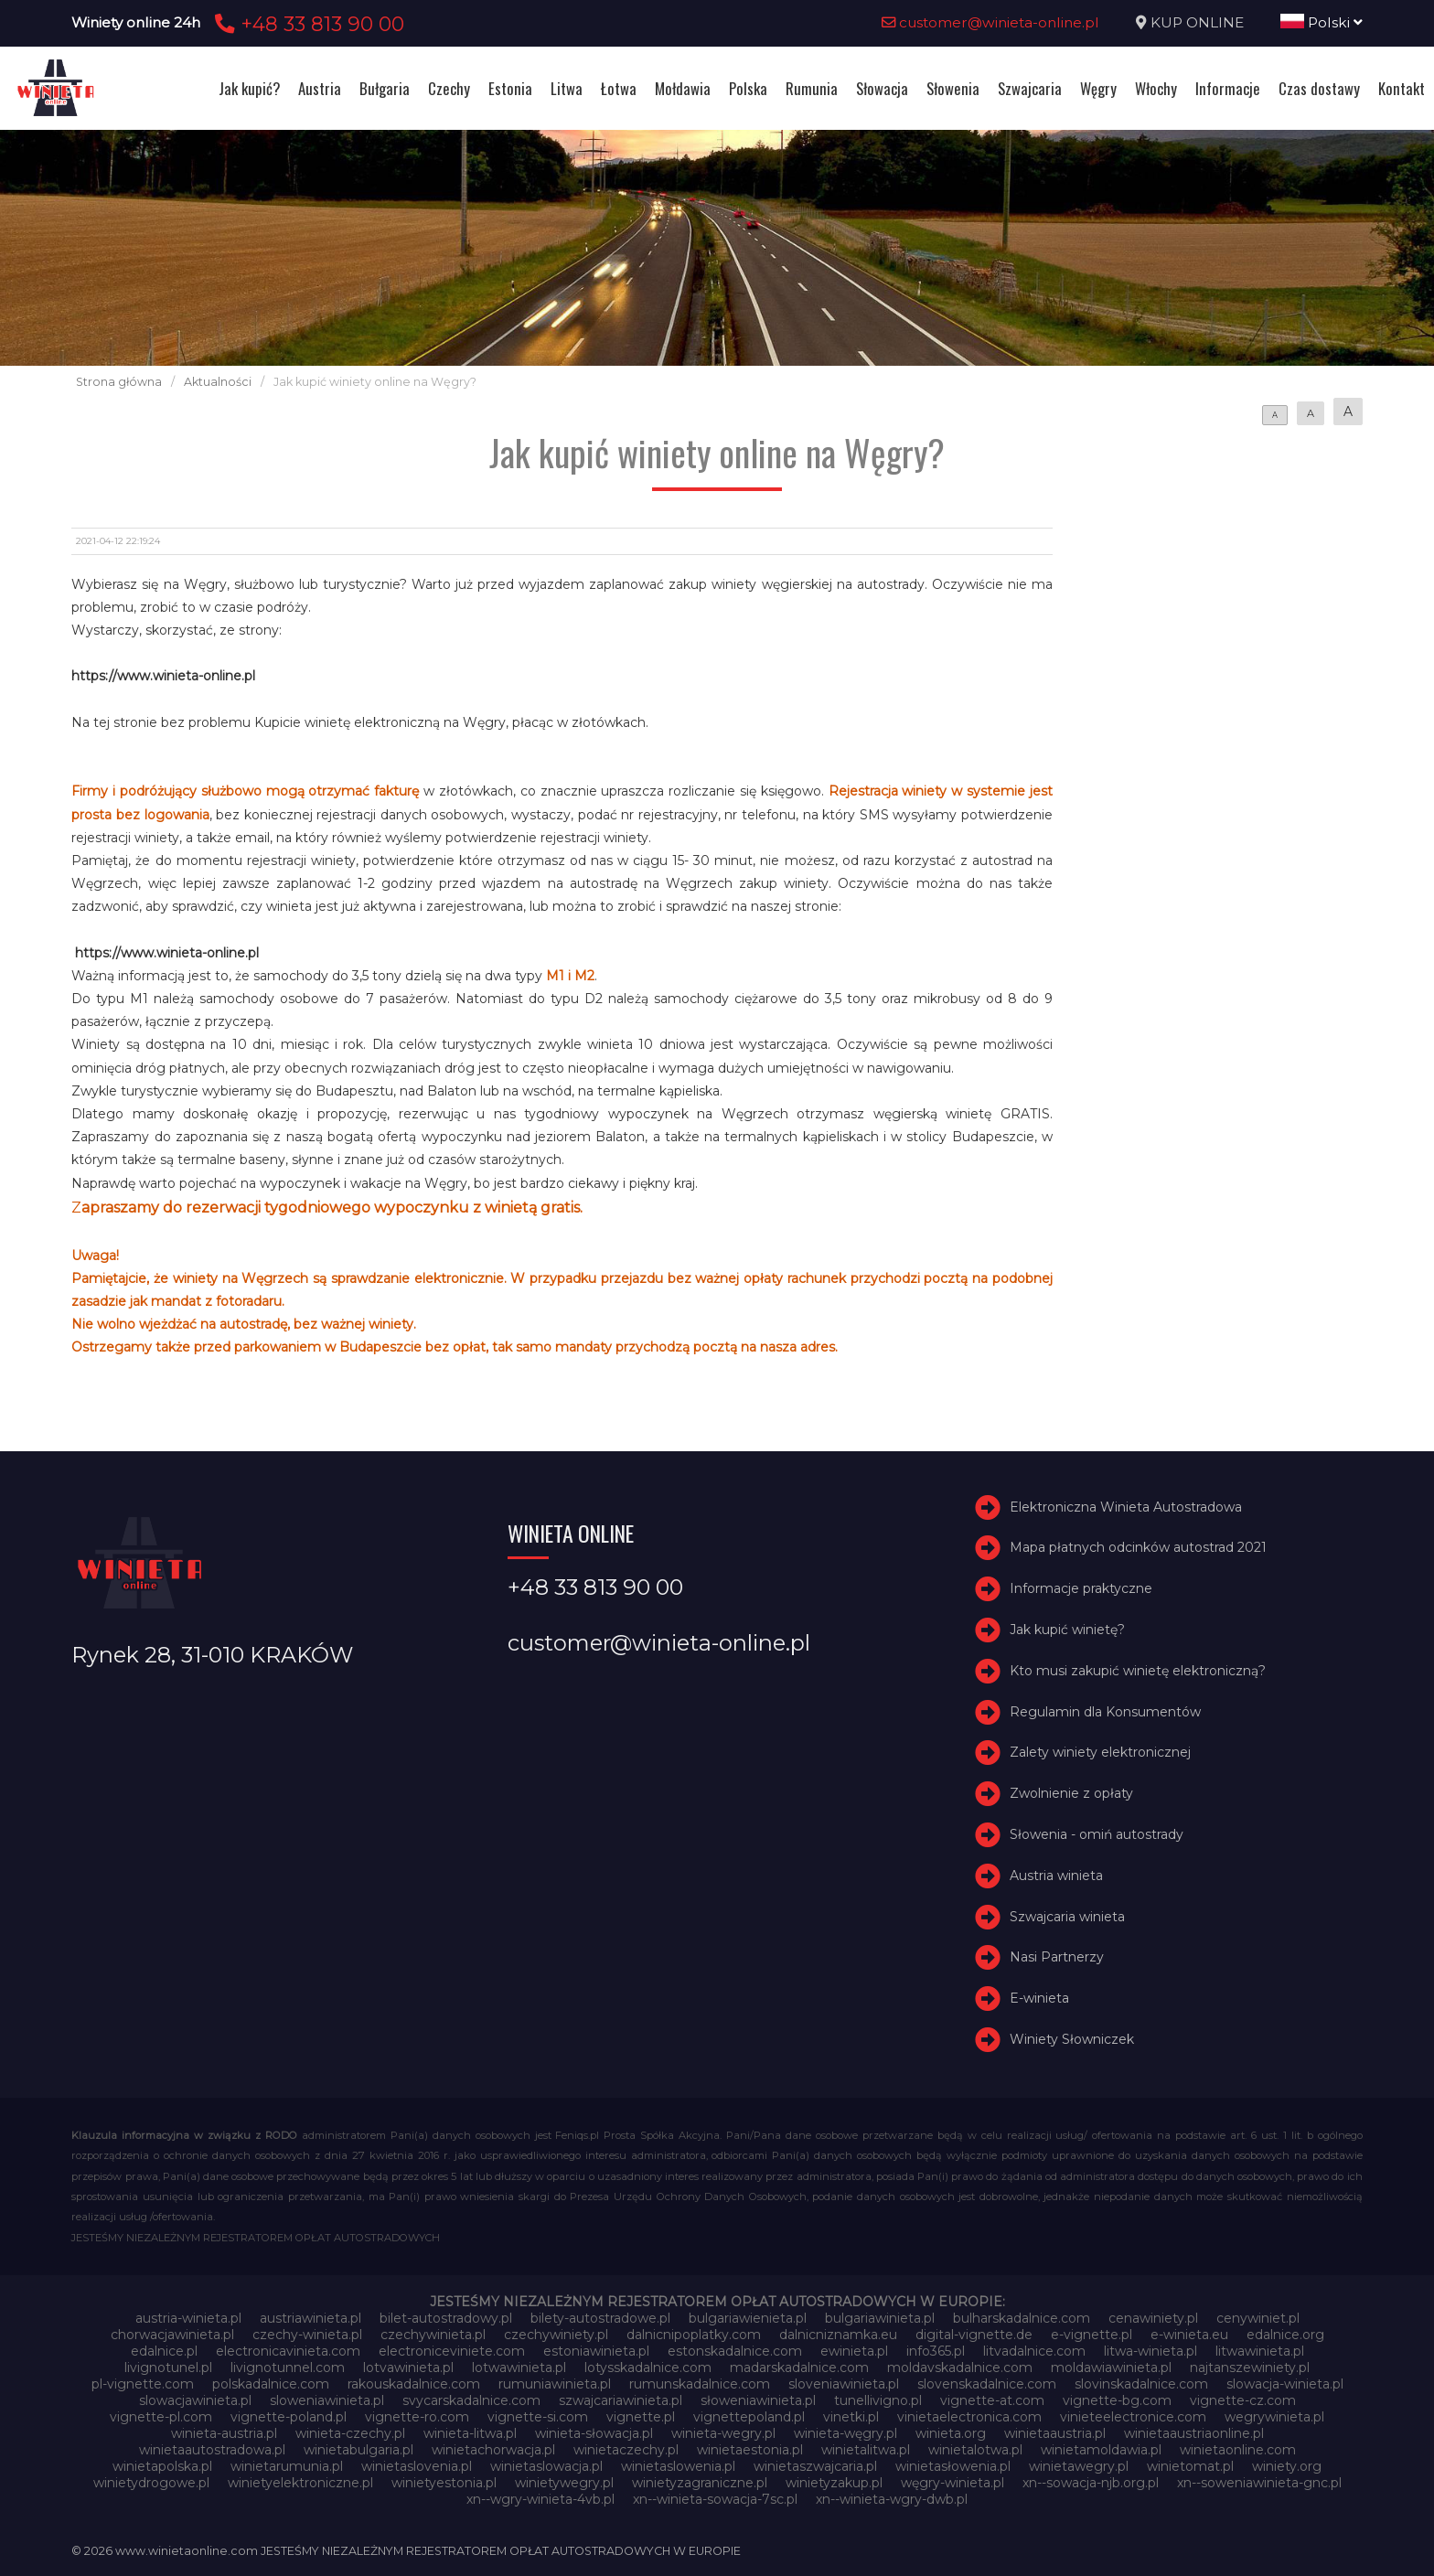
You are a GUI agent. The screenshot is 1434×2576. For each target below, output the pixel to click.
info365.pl (935, 2351)
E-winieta (1039, 1998)
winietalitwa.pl (865, 2450)
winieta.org (950, 2433)
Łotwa (619, 88)
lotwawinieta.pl (519, 2367)
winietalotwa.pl (975, 2450)
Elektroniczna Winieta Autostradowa (1126, 1507)
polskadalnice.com (270, 2384)
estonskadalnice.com (735, 2351)
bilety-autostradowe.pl (600, 2318)
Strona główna (119, 382)
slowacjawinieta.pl (195, 2400)
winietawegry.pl (1079, 2466)
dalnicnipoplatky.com (693, 2334)
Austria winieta (1056, 1875)
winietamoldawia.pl (1101, 2450)
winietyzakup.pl (834, 2482)
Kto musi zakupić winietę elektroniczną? (1138, 1670)
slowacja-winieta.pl (1284, 2384)
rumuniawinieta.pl (554, 2384)
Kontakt (1401, 88)
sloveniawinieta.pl (843, 2384)
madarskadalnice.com (799, 2367)
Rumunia (812, 88)
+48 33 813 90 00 (306, 24)
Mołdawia (683, 88)
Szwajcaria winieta (1067, 1916)
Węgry (1098, 88)
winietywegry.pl (564, 2482)
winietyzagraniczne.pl (699, 2482)
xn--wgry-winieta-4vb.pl (540, 2499)
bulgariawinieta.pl (880, 2318)
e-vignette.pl (1091, 2334)
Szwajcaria (1030, 88)
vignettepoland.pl (749, 2417)
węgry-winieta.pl (952, 2482)
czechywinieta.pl (433, 2334)
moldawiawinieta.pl (1111, 2367)
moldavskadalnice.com (960, 2367)
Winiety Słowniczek (1072, 2039)
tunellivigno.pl (878, 2400)
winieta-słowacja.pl (594, 2433)
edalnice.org (1285, 2334)
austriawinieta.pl (310, 2318)
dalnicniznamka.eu (838, 2334)
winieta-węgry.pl (845, 2433)
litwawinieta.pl (1259, 2351)
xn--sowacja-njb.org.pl (1090, 2482)
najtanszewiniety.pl (1250, 2367)
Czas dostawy (1319, 88)
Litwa (567, 88)
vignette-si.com (537, 2417)
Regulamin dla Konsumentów (1105, 1712)
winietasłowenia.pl (953, 2466)
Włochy (1156, 88)
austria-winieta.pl (188, 2318)
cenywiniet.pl (1258, 2318)
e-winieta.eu (1189, 2334)
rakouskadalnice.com (414, 2384)
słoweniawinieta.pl (758, 2400)
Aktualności (217, 382)
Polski (1321, 22)
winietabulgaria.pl (358, 2450)
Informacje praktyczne (1081, 1588)
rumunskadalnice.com (699, 2384)
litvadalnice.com (1034, 2351)
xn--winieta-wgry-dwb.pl (892, 2499)
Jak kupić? (249, 88)
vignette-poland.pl (288, 2417)
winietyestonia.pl (444, 2482)
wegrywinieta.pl (1274, 2417)
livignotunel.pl (168, 2367)
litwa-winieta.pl (1150, 2351)
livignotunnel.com (287, 2367)
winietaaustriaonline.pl (1194, 2433)
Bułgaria (384, 88)
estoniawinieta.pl (596, 2351)
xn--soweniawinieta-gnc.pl (1259, 2482)
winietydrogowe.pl (151, 2482)
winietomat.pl (1190, 2466)
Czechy (449, 88)
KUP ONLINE (1197, 22)
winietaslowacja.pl (546, 2466)
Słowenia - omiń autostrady (1096, 1834)
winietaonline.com (1238, 2450)
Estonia (510, 88)
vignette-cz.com (1243, 2400)
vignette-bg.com (1117, 2400)
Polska (748, 88)
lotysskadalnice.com (648, 2367)
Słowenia (952, 88)
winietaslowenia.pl (678, 2466)
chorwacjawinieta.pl (172, 2334)
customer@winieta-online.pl (990, 22)
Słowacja (882, 88)
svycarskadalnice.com (471, 2400)
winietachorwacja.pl (493, 2450)
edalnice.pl (164, 2351)
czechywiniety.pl (556, 2334)
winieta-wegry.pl (723, 2433)
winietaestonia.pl (750, 2450)
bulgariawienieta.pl (748, 2318)
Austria (319, 88)
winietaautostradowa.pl (212, 2450)
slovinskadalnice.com (1141, 2384)
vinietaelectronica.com (969, 2417)
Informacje (1227, 88)
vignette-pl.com (161, 2417)
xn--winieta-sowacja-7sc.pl (715, 2499)
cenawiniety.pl (1153, 2318)
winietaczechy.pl (626, 2450)
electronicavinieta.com (288, 2351)
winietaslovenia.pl (416, 2466)
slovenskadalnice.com (986, 2384)
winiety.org (1287, 2466)
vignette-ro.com (417, 2417)
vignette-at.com (992, 2400)
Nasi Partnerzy (1057, 1957)
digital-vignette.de (974, 2334)
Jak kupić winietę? (1067, 1629)
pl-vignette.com (142, 2384)
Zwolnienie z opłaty (1071, 1793)
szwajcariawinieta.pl (620, 2400)
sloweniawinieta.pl (327, 2400)
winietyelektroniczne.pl (300, 2482)
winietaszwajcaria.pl (815, 2466)
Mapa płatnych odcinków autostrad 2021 (1138, 1547)
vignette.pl (640, 2417)
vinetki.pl (851, 2417)
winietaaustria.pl (1055, 2433)
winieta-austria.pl (224, 2433)
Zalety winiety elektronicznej (1100, 1752)
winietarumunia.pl (286, 2466)
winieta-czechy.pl (350, 2433)
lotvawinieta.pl (408, 2367)
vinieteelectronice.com (1133, 2417)
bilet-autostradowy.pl (446, 2318)
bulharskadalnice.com (1021, 2318)
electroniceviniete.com (452, 2351)
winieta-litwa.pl (470, 2433)
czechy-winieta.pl (307, 2334)
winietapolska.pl (162, 2466)
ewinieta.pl (854, 2351)
